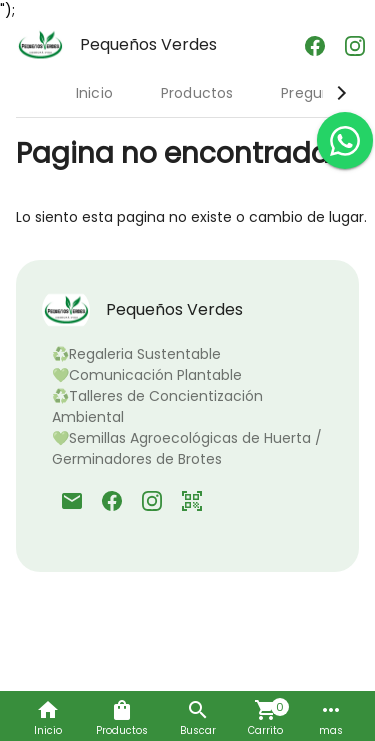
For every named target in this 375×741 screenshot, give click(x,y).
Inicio (94, 93)
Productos (197, 93)
